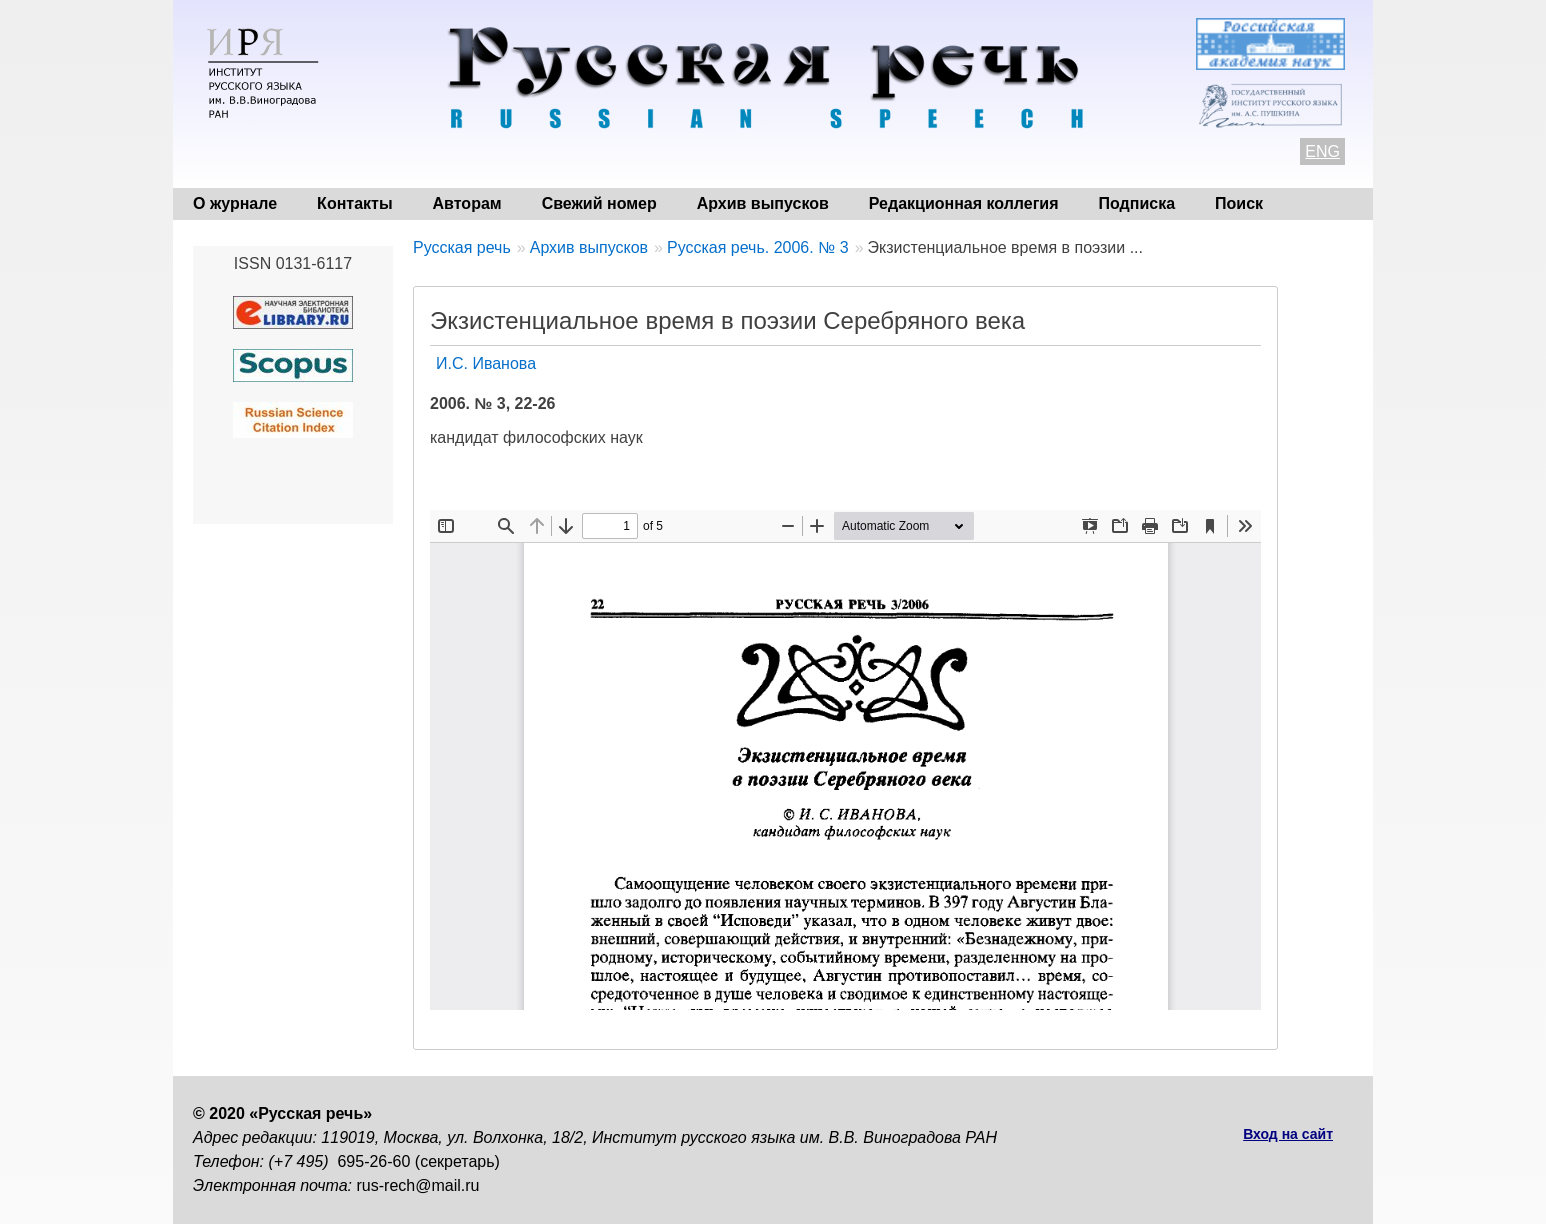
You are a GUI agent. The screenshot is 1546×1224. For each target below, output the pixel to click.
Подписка (1137, 203)
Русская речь (462, 247)
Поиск (1239, 203)
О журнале (235, 203)
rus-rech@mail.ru (418, 1185)
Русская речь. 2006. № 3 (758, 247)
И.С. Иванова (486, 363)
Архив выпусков (763, 203)
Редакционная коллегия (964, 203)
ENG (1322, 151)
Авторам (467, 203)
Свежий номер (599, 203)
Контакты (354, 203)
